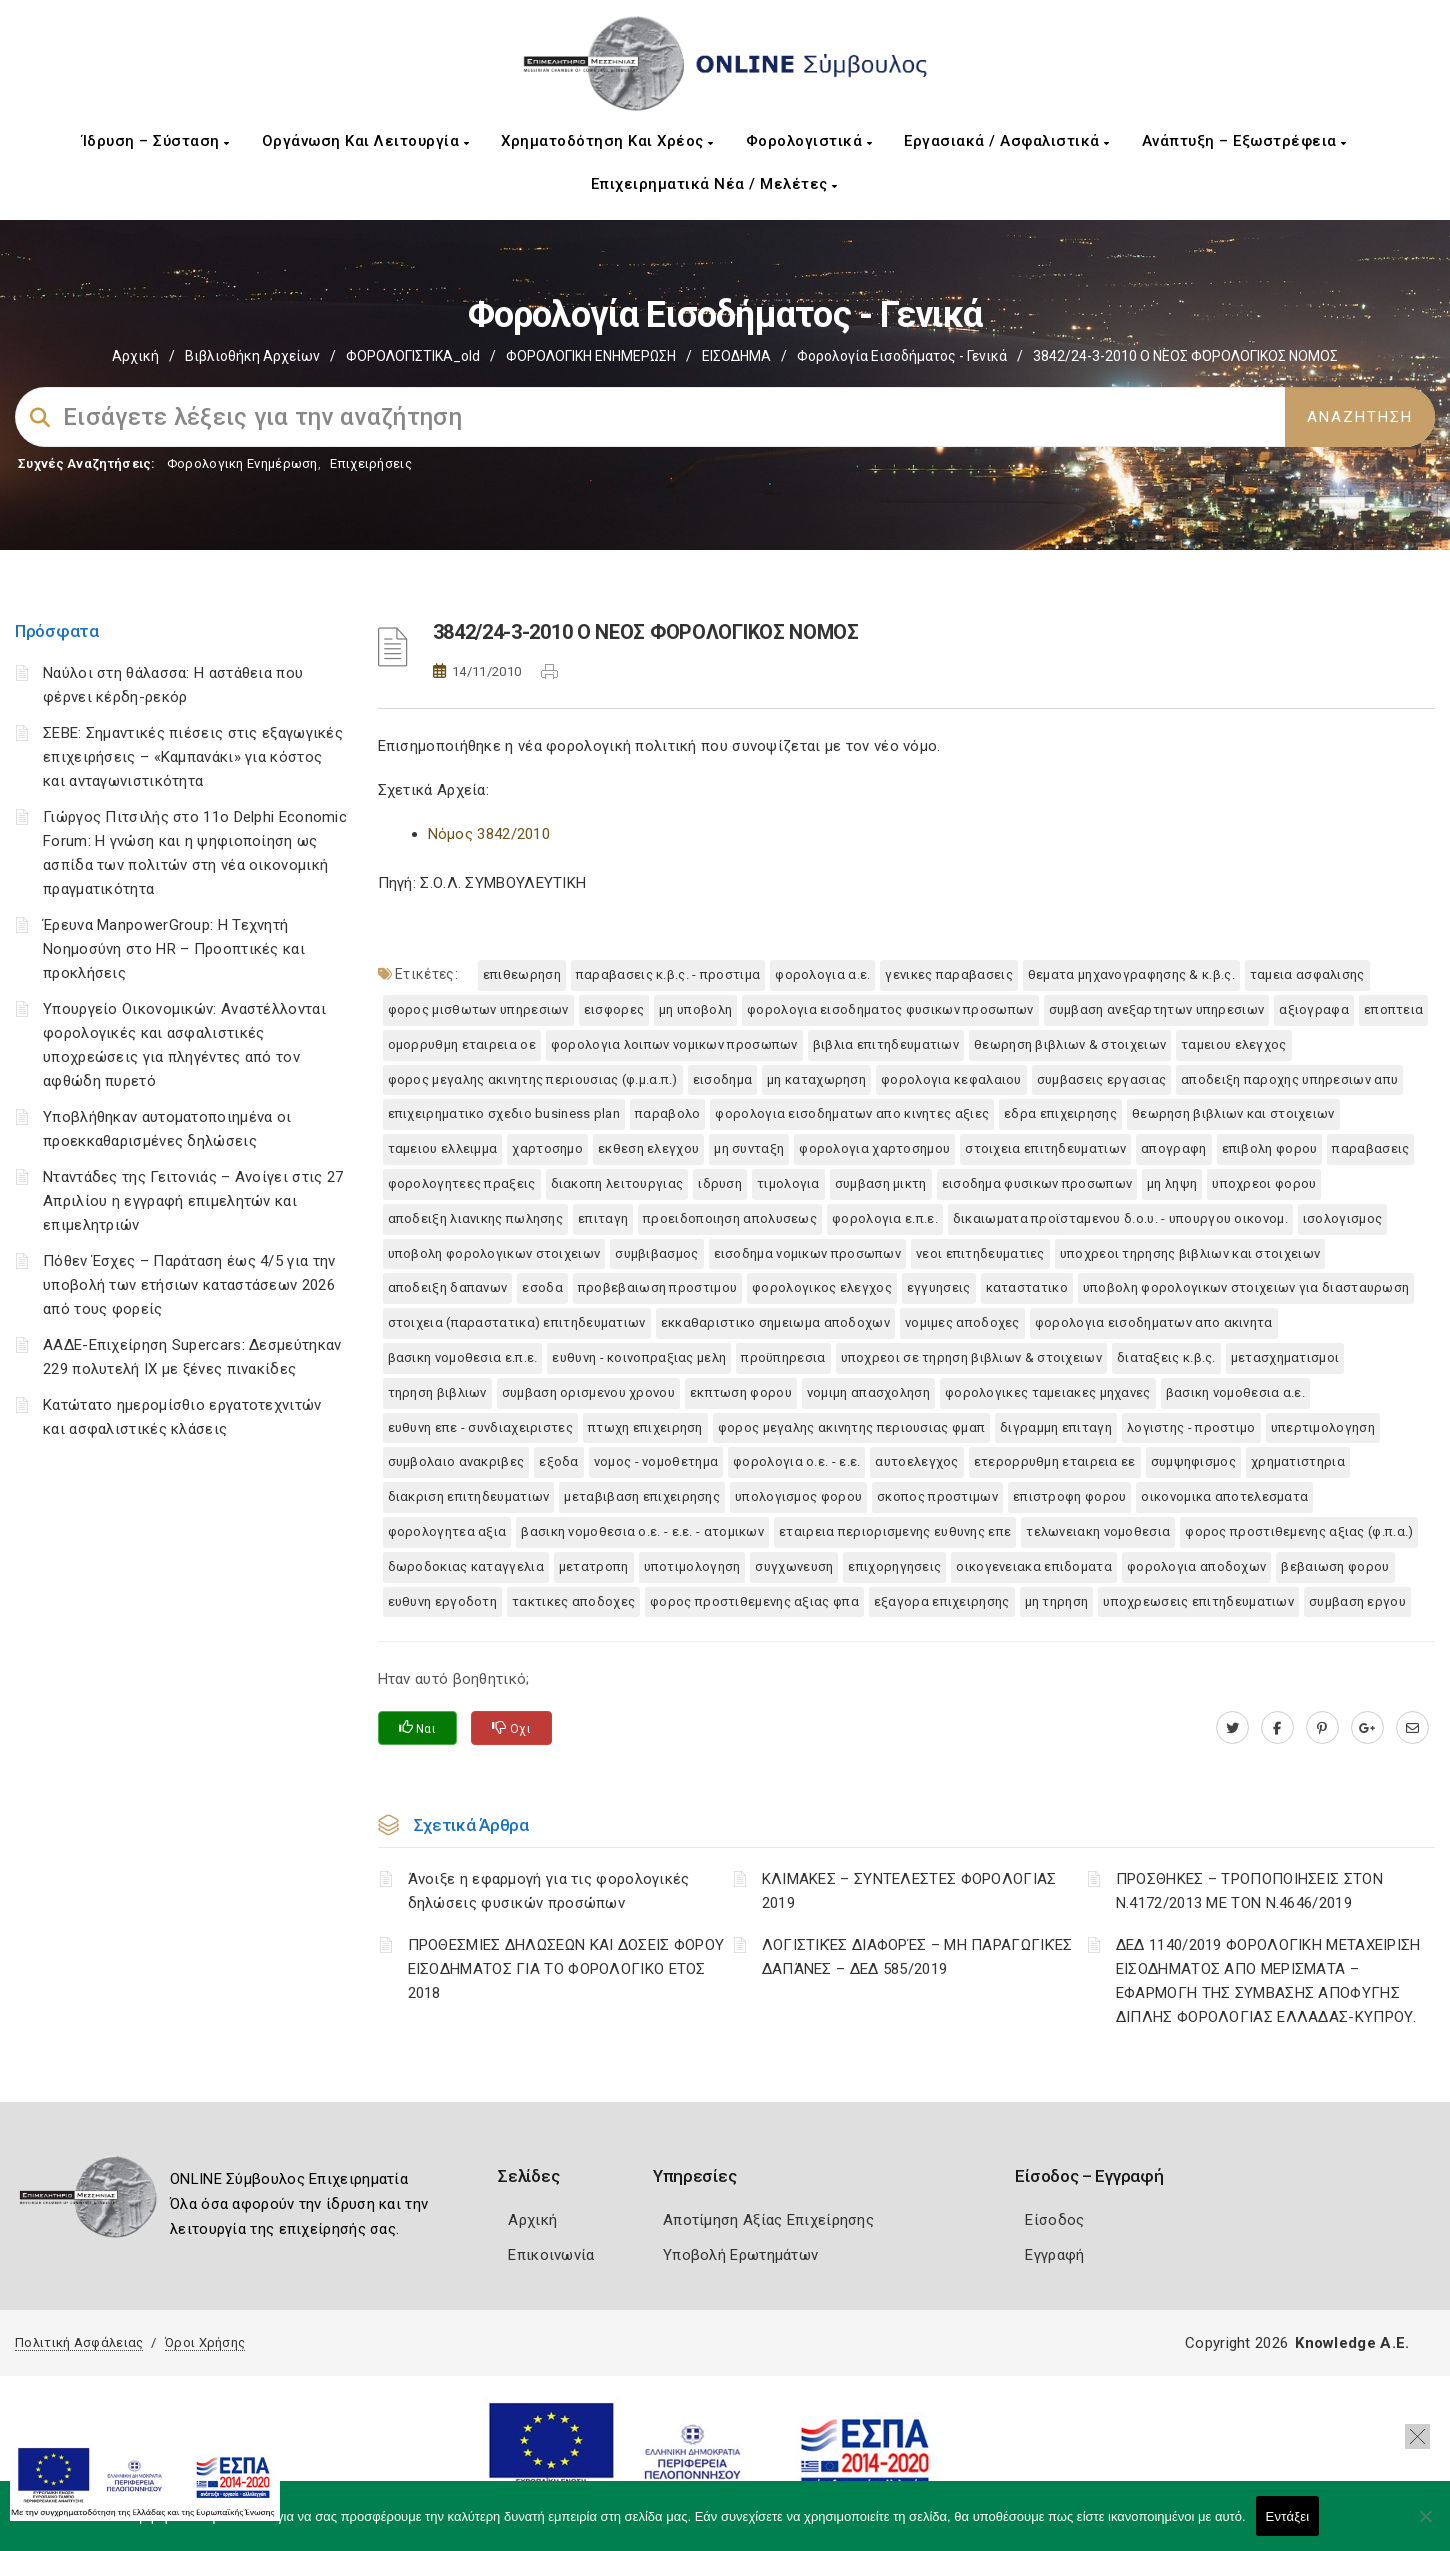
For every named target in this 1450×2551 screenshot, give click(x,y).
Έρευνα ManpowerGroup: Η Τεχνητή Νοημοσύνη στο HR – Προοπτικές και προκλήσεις (174, 949)
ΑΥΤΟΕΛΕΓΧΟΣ (916, 1461)
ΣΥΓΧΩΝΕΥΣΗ (794, 1566)
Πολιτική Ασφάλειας (79, 2342)
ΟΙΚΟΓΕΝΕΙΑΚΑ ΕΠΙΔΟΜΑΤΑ (1034, 1566)
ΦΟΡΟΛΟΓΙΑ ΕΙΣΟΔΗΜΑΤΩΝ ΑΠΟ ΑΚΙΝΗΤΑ (1154, 1322)
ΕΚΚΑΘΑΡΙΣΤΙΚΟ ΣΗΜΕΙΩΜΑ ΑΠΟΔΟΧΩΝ (775, 1322)
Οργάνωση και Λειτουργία (366, 141)
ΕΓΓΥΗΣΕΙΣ (939, 1287)
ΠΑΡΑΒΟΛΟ (667, 1113)
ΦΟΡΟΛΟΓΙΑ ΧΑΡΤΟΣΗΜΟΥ (874, 1148)
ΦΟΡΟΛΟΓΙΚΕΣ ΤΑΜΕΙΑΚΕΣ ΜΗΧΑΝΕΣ (1048, 1392)
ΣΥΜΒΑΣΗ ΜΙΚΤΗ (881, 1183)
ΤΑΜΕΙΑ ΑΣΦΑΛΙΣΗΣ (1307, 974)
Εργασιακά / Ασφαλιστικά (1007, 141)
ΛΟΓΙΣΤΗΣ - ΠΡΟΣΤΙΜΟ (1191, 1427)
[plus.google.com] (1367, 1728)
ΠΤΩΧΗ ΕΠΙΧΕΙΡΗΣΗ (645, 1427)
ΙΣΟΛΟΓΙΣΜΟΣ (1342, 1218)
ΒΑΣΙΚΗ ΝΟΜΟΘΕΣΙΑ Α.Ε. (1235, 1392)
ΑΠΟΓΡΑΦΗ (1173, 1148)
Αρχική (135, 356)
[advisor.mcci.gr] (1412, 1728)
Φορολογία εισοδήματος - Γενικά (902, 356)
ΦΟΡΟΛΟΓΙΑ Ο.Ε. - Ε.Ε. (796, 1461)
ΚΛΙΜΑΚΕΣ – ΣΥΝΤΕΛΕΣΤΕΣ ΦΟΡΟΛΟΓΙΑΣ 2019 (909, 1891)
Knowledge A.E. (1352, 2343)
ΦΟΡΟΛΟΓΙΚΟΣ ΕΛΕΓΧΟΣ (822, 1287)
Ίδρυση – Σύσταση (156, 141)
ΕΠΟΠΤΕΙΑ (1393, 1009)
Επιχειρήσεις (371, 463)
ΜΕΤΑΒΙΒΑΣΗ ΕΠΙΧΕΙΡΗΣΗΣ (642, 1496)
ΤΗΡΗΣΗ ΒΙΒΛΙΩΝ (437, 1392)
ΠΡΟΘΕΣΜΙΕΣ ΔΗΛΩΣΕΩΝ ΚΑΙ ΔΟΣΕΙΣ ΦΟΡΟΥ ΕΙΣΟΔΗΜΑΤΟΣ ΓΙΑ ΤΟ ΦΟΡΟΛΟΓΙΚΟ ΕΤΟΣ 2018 (566, 1969)
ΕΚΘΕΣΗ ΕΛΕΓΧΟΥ (648, 1148)
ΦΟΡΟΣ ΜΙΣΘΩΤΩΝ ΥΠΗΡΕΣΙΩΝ (478, 1009)
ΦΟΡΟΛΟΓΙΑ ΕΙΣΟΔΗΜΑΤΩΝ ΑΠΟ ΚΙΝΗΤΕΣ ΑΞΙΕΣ (852, 1113)
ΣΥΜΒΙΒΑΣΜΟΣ (656, 1253)
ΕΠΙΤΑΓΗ (603, 1218)
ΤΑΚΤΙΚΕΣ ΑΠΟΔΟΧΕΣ (573, 1601)
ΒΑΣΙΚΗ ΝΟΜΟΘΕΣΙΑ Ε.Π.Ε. (463, 1357)
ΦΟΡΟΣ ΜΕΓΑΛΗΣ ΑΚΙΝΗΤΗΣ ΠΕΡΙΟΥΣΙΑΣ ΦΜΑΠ (851, 1427)
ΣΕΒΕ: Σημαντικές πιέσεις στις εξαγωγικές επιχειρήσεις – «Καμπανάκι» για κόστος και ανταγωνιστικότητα (193, 757)
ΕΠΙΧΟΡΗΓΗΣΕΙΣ (894, 1566)
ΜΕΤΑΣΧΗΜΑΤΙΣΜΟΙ (1285, 1357)
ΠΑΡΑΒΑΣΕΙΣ (1370, 1148)
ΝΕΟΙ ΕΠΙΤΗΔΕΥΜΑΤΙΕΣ (980, 1253)
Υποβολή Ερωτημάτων (740, 2255)
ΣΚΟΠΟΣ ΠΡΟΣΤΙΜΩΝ (937, 1496)
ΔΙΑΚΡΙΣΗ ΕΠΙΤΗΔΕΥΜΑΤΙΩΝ (469, 1496)
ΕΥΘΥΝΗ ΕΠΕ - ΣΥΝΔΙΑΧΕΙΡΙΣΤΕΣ (480, 1427)
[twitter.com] (1232, 1728)
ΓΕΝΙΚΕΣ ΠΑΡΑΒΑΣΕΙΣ (948, 974)
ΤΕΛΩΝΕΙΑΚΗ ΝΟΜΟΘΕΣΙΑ (1098, 1531)
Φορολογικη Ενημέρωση (242, 463)
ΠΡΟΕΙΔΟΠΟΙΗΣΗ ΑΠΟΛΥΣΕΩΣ (730, 1218)
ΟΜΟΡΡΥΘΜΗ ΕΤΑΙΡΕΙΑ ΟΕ (462, 1044)
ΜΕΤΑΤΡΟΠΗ (594, 1566)
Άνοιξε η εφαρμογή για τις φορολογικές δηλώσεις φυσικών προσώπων (549, 1891)
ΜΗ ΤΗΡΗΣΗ (1057, 1601)
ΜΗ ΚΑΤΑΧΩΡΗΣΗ (816, 1079)
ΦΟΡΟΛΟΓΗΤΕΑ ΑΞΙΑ (447, 1531)
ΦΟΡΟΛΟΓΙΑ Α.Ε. (822, 974)
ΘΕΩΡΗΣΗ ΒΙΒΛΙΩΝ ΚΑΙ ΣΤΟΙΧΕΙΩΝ (1233, 1113)
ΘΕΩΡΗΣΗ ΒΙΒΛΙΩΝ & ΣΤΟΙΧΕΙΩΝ (1070, 1044)
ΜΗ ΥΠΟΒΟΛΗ (695, 1009)
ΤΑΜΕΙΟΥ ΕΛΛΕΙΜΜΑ (443, 1148)
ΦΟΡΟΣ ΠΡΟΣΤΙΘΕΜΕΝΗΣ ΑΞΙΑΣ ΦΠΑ (754, 1601)
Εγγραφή (1054, 2255)
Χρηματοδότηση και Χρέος (607, 141)
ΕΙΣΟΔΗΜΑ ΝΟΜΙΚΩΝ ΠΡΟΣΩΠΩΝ (808, 1253)
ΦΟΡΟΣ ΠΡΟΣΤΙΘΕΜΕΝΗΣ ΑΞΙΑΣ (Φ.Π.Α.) (1299, 1531)
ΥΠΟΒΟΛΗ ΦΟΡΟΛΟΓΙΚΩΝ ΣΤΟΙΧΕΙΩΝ (494, 1253)
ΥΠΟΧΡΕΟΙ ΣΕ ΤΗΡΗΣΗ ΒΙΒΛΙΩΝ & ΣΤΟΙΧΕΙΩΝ (971, 1357)
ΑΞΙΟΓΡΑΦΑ (1314, 1009)
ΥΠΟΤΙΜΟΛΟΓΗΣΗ (692, 1566)
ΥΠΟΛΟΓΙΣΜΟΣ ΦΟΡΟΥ (798, 1496)
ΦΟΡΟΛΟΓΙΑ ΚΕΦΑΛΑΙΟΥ (951, 1079)
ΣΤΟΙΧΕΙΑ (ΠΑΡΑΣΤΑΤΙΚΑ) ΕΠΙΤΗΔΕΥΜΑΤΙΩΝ (517, 1322)
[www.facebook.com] (1277, 1728)
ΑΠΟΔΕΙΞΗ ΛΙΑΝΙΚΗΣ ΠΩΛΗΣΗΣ (476, 1218)
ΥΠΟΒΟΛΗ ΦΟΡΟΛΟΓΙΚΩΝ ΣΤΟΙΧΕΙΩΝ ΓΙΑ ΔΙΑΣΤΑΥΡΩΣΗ (1246, 1287)
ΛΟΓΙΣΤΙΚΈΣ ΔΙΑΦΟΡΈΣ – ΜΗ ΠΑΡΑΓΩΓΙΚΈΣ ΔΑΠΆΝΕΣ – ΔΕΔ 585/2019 (917, 1957)
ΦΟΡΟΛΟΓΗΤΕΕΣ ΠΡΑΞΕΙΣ (462, 1183)
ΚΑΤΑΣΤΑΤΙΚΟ (1027, 1287)
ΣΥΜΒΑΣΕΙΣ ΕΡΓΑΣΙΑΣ (1101, 1079)
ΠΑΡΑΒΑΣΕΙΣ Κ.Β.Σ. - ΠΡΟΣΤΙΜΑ (668, 974)
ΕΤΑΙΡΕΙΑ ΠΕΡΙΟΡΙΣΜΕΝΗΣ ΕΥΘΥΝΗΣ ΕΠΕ (895, 1531)
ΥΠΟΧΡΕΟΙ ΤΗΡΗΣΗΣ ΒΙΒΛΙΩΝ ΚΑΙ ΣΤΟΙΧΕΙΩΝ (1190, 1253)
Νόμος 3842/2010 (489, 834)
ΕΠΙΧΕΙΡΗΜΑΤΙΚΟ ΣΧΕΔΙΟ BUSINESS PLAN (504, 1113)
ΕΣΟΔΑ (542, 1287)
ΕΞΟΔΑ (559, 1461)
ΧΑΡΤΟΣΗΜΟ (547, 1148)
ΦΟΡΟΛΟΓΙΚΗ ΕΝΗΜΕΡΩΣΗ (591, 356)
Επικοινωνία (551, 2255)
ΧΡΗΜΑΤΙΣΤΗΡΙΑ (1298, 1461)
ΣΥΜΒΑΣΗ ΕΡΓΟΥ (1357, 1601)
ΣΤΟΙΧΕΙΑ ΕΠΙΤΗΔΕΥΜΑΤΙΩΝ (1045, 1148)
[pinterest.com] (1322, 1728)
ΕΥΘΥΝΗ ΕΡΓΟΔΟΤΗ (443, 1601)
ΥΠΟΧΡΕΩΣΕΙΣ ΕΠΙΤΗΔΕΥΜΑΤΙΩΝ (1198, 1601)
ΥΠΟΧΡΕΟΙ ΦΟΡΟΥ (1264, 1183)
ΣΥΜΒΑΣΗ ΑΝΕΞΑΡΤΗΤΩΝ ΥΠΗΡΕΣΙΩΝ (1157, 1009)
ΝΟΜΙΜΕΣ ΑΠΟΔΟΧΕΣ (962, 1322)
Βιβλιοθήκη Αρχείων (252, 356)
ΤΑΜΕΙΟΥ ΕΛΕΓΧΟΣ (1234, 1044)
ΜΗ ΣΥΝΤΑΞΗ (749, 1148)
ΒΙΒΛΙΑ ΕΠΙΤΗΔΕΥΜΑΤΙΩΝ (886, 1044)
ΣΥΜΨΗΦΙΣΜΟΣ (1193, 1461)
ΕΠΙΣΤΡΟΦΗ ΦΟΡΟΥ (1070, 1496)
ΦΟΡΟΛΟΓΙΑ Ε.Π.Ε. (885, 1218)
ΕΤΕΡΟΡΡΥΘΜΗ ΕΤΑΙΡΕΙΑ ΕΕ (1055, 1461)
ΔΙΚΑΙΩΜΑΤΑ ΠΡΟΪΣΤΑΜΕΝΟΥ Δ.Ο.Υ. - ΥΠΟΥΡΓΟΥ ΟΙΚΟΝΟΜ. (1120, 1218)
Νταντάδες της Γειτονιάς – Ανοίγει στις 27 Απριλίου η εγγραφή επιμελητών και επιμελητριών (193, 1201)
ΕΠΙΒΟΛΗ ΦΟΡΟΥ (1270, 1148)
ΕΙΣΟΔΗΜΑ (736, 356)
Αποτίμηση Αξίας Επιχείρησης (768, 2220)
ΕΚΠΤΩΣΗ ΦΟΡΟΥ (741, 1392)
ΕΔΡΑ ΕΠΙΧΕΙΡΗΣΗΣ (1060, 1113)
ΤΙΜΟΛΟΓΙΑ (788, 1183)
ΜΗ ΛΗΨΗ (1172, 1183)
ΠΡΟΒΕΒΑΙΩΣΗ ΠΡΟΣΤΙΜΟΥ (657, 1287)
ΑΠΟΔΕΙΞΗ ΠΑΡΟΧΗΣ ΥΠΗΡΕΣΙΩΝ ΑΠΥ (1289, 1079)
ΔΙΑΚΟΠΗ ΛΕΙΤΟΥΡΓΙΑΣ (617, 1183)
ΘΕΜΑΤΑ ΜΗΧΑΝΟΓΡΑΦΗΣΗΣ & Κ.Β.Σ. (1131, 974)
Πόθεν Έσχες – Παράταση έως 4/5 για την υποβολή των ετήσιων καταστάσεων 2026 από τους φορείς (189, 1285)
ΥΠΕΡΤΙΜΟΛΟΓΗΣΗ (1323, 1427)
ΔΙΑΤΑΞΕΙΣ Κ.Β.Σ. (1166, 1357)
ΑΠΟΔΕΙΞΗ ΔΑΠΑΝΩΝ (448, 1287)
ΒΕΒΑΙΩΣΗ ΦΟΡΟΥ (1335, 1566)
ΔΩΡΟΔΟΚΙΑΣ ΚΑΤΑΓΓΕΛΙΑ (466, 1566)
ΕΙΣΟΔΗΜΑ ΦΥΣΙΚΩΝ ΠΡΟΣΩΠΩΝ (1037, 1183)
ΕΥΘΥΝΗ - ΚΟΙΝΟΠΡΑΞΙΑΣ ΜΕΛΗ (639, 1357)
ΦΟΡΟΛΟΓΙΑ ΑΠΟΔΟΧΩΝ (1196, 1566)
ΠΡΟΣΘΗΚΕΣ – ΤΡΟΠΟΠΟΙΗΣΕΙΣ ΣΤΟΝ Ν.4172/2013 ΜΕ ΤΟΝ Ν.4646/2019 (1249, 1891)
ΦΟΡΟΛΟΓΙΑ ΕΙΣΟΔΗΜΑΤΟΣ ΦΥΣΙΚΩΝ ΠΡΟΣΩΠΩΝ (890, 1009)
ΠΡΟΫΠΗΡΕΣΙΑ (783, 1357)
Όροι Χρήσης (205, 2342)
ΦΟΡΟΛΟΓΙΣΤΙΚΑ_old (413, 356)
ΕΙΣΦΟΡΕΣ (614, 1009)
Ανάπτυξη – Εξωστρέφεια (1244, 141)
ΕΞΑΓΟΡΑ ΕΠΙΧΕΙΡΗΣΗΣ (942, 1601)
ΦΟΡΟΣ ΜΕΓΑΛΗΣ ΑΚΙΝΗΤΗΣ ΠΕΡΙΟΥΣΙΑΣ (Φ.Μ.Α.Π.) (533, 1079)
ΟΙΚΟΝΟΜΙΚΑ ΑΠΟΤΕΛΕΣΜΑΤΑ (1224, 1496)
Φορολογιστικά (809, 141)
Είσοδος (1054, 2220)
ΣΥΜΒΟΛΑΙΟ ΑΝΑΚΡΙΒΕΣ (456, 1461)
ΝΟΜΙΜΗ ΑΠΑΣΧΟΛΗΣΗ (868, 1392)
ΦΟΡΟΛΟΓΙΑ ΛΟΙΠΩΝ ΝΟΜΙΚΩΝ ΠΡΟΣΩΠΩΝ (674, 1044)
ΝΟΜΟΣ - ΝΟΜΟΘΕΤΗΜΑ (656, 1461)
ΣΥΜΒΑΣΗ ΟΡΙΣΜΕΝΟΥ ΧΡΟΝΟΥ (588, 1392)
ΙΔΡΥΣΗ (720, 1183)
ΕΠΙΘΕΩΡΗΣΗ (522, 974)
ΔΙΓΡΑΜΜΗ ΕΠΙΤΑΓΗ (1056, 1427)
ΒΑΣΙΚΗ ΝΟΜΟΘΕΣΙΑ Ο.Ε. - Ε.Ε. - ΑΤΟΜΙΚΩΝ (642, 1531)
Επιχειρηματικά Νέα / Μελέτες (714, 184)
